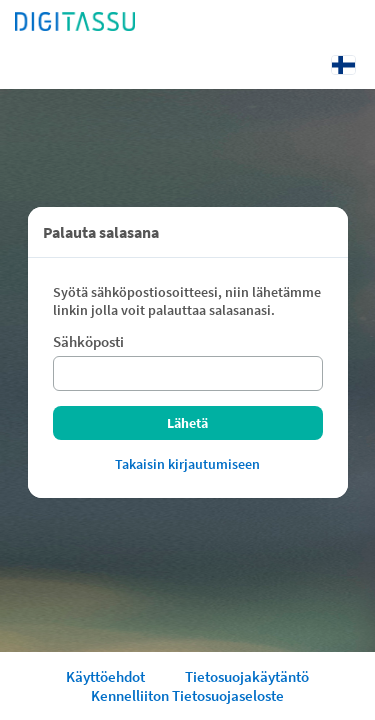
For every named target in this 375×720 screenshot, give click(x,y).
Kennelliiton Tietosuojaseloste (187, 695)
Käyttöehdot (105, 676)
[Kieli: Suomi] (343, 65)
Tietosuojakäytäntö (247, 676)
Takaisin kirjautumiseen (187, 464)
